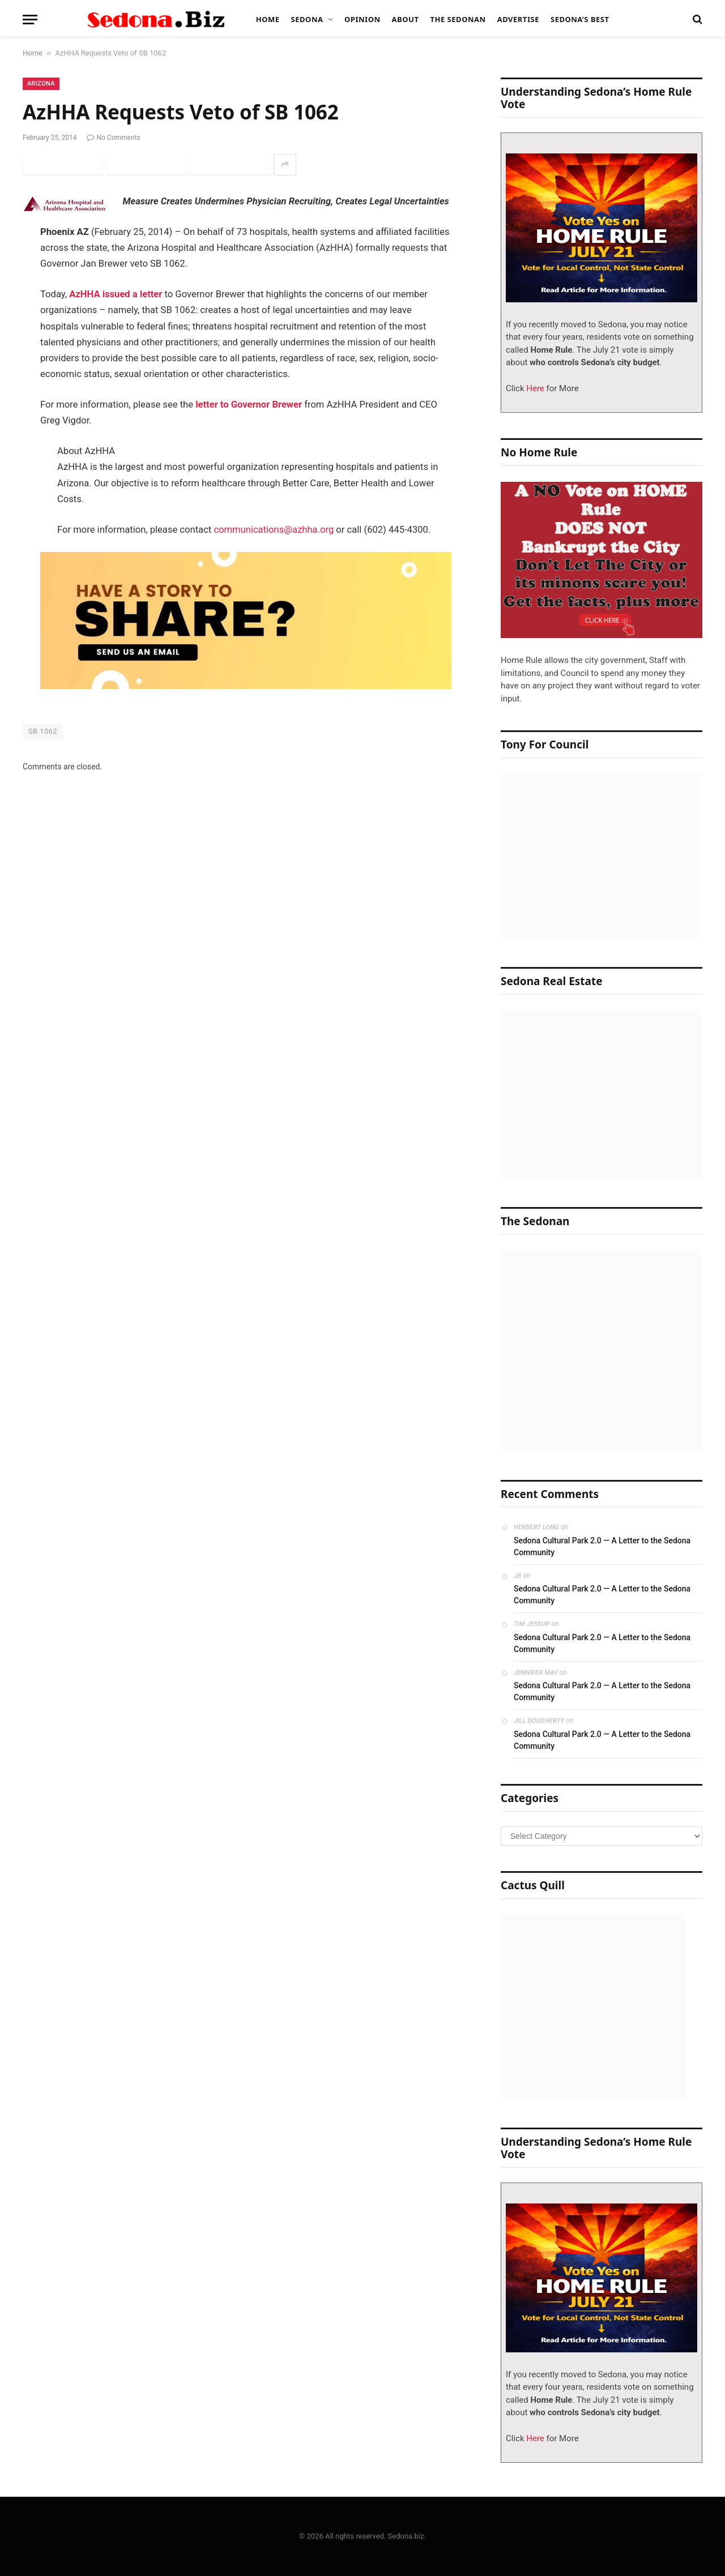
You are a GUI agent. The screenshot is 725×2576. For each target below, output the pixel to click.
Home (268, 19)
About (405, 19)
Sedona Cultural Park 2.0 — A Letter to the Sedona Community (602, 1546)
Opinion (362, 19)
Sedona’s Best (580, 19)
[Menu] (30, 19)
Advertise (518, 19)
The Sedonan (457, 19)
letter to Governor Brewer (248, 404)
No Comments (113, 138)
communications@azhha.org (274, 529)
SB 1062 (42, 731)
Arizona (41, 83)
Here (534, 388)
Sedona (307, 19)
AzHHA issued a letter (115, 294)
